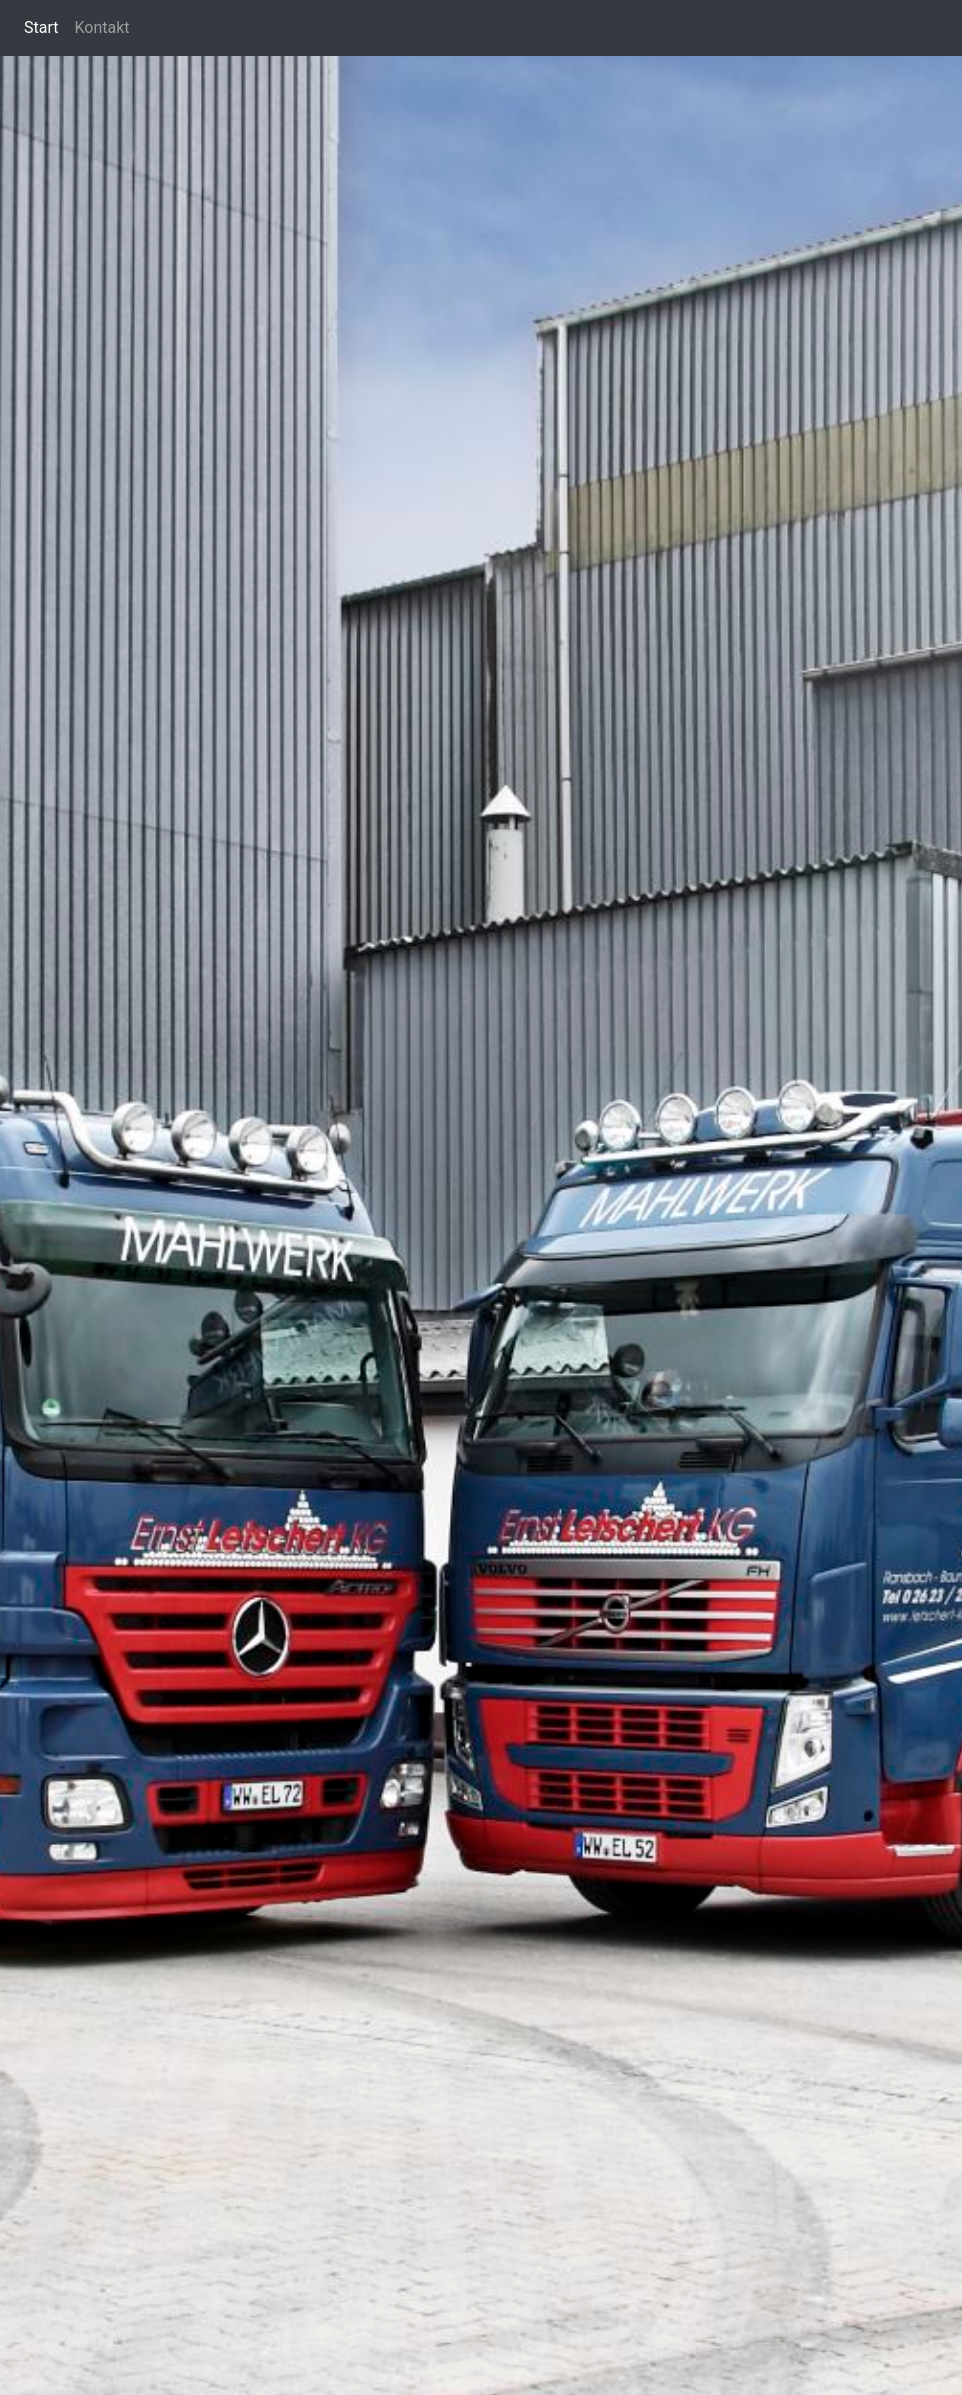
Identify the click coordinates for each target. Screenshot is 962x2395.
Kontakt (101, 27)
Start (41, 27)
